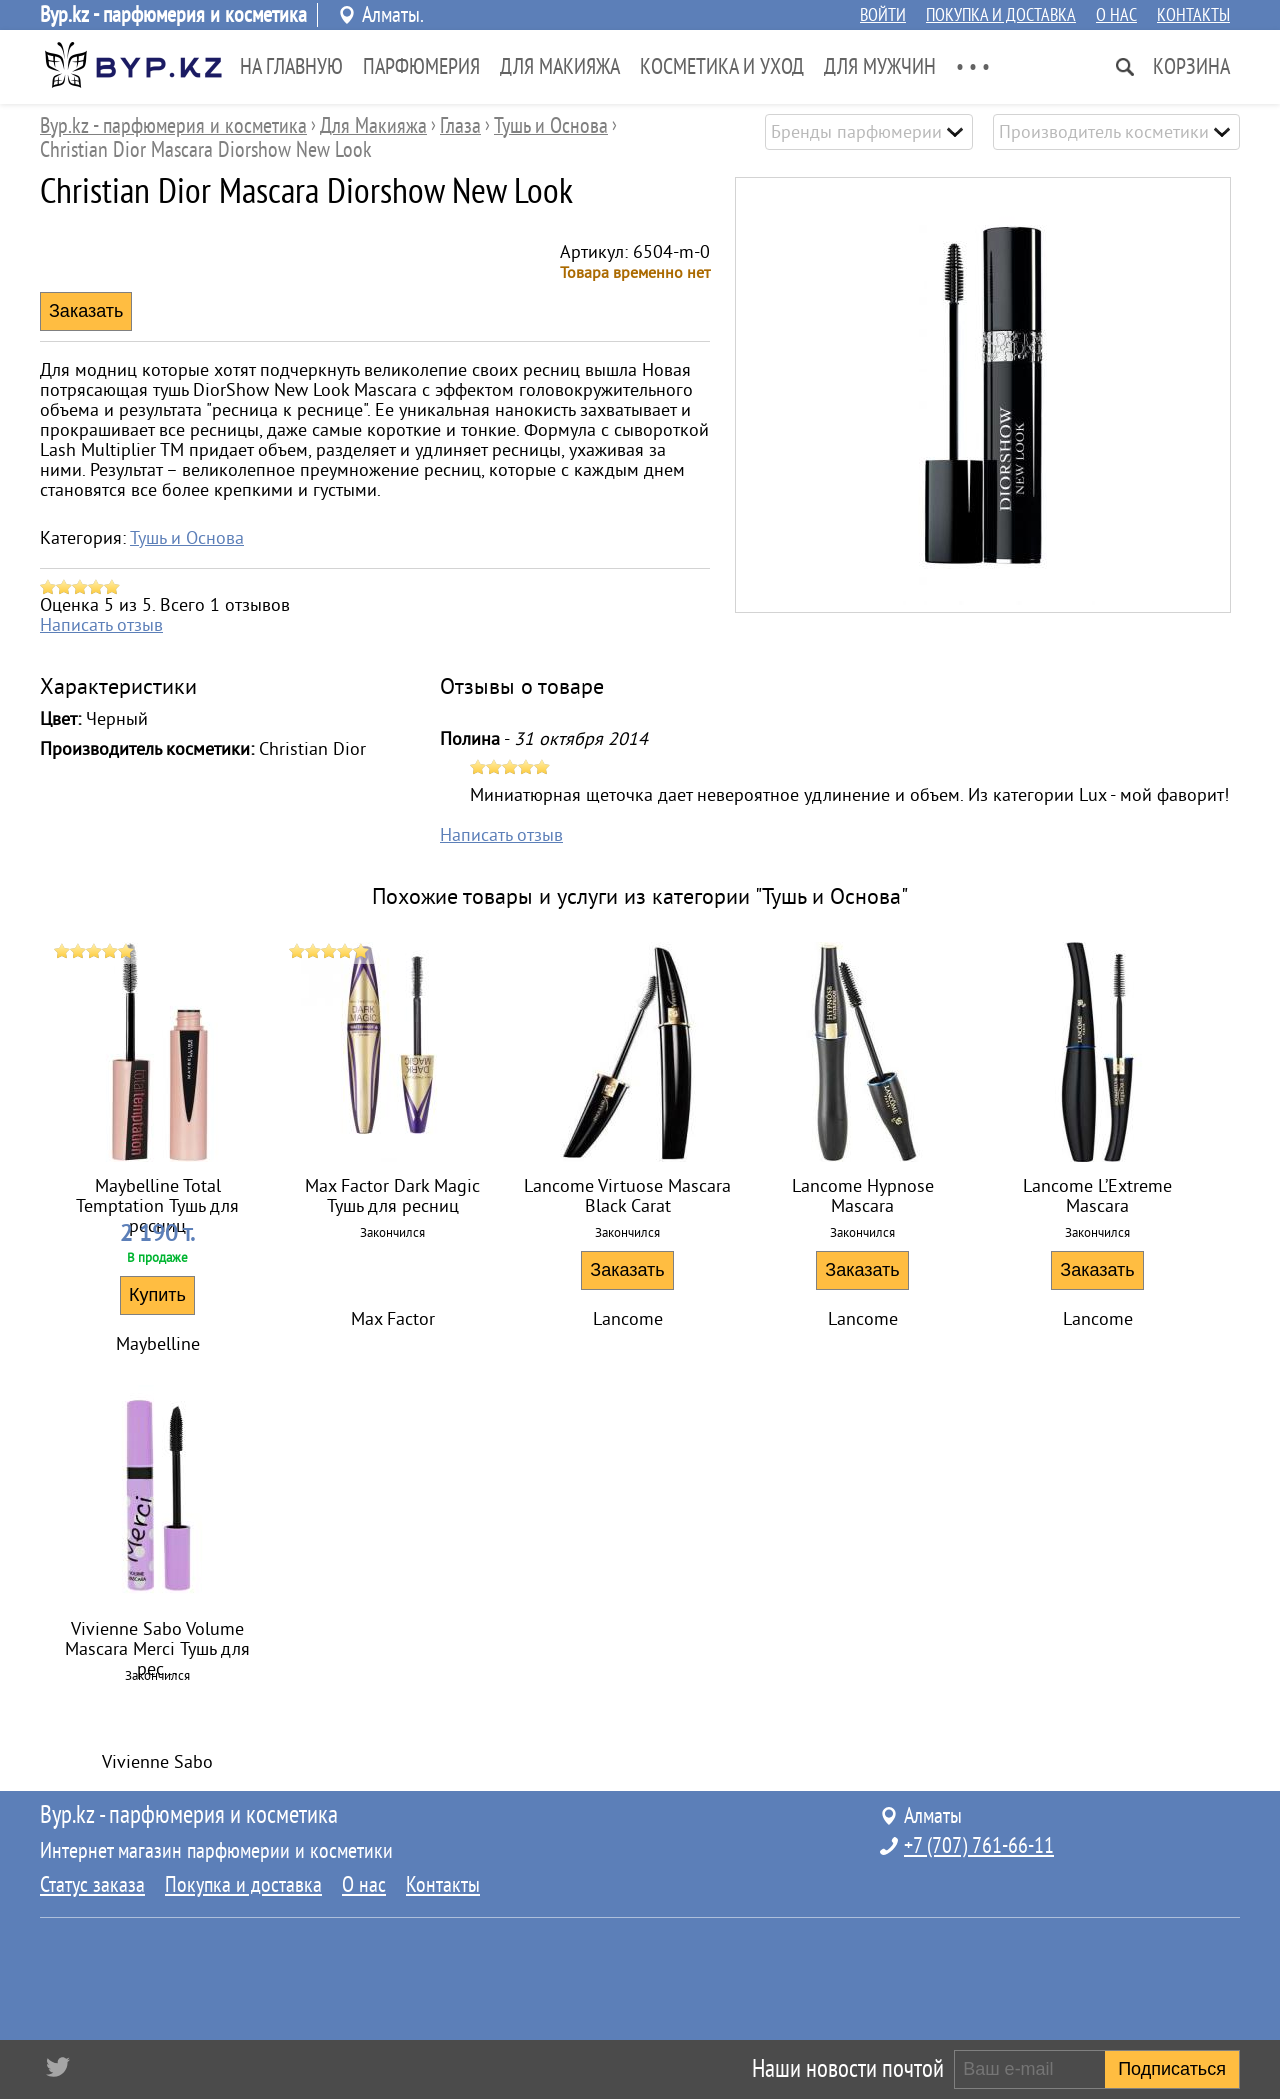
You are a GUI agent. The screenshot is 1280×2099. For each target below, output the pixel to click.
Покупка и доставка (1001, 15)
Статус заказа (92, 1885)
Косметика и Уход (722, 67)
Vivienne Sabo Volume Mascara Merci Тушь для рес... (157, 1641)
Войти (883, 15)
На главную (291, 67)
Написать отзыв (101, 625)
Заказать (627, 1270)
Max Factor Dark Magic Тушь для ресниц (392, 1196)
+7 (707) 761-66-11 (979, 1846)
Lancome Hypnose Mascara (863, 1196)
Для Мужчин (880, 67)
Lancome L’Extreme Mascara (1097, 1196)
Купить (157, 1295)
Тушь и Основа (187, 538)
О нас (1116, 15)
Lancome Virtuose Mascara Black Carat (627, 1196)
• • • (973, 67)
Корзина (1191, 67)
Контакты (1193, 15)
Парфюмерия (421, 67)
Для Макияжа (560, 67)
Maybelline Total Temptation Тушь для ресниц (157, 1198)
